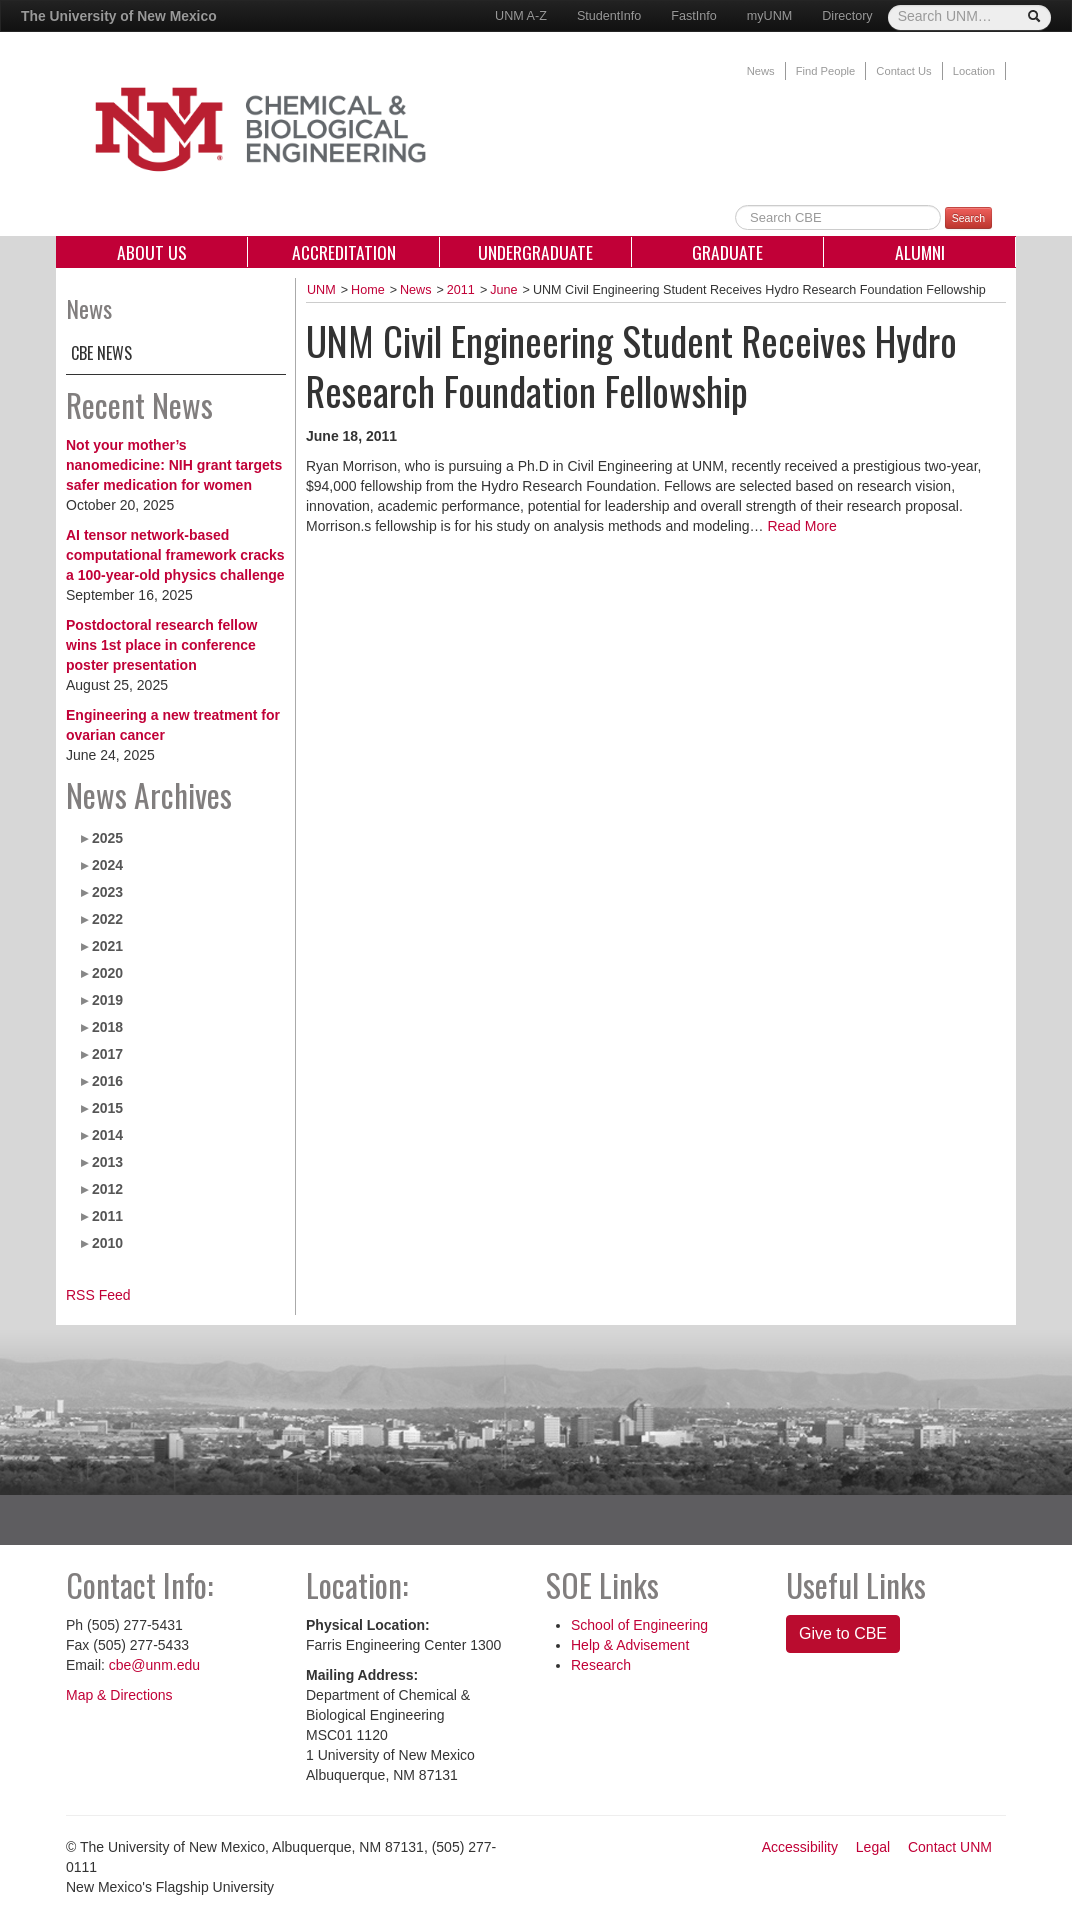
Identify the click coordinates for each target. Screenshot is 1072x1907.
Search (968, 218)
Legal (873, 1847)
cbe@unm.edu (154, 1665)
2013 (107, 1162)
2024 (107, 865)
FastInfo (694, 16)
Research (601, 1665)
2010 (107, 1243)
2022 (107, 919)
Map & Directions (119, 1695)
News (761, 71)
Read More (801, 526)
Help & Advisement (630, 1645)
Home (368, 290)
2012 (107, 1189)
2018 (107, 1027)
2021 (107, 946)
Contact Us (903, 71)
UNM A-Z (521, 16)
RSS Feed (98, 1295)
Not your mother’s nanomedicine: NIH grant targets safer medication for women (174, 465)
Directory (847, 16)
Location (974, 71)
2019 (107, 1000)
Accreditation (344, 252)
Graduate (727, 252)
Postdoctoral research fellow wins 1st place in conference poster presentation (161, 645)
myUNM (769, 16)
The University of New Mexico (119, 16)
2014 (107, 1135)
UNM (321, 290)
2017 (107, 1054)
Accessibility (800, 1847)
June (503, 290)
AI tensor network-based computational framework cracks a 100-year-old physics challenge (175, 555)
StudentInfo (609, 16)
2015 (107, 1108)
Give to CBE (843, 1633)
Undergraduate (535, 252)
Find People (826, 71)
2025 (107, 838)
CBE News (101, 353)
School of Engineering (639, 1625)
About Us (152, 252)
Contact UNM (950, 1847)
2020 (107, 973)
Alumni (920, 252)
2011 (107, 1216)
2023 (107, 892)
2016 (107, 1081)
